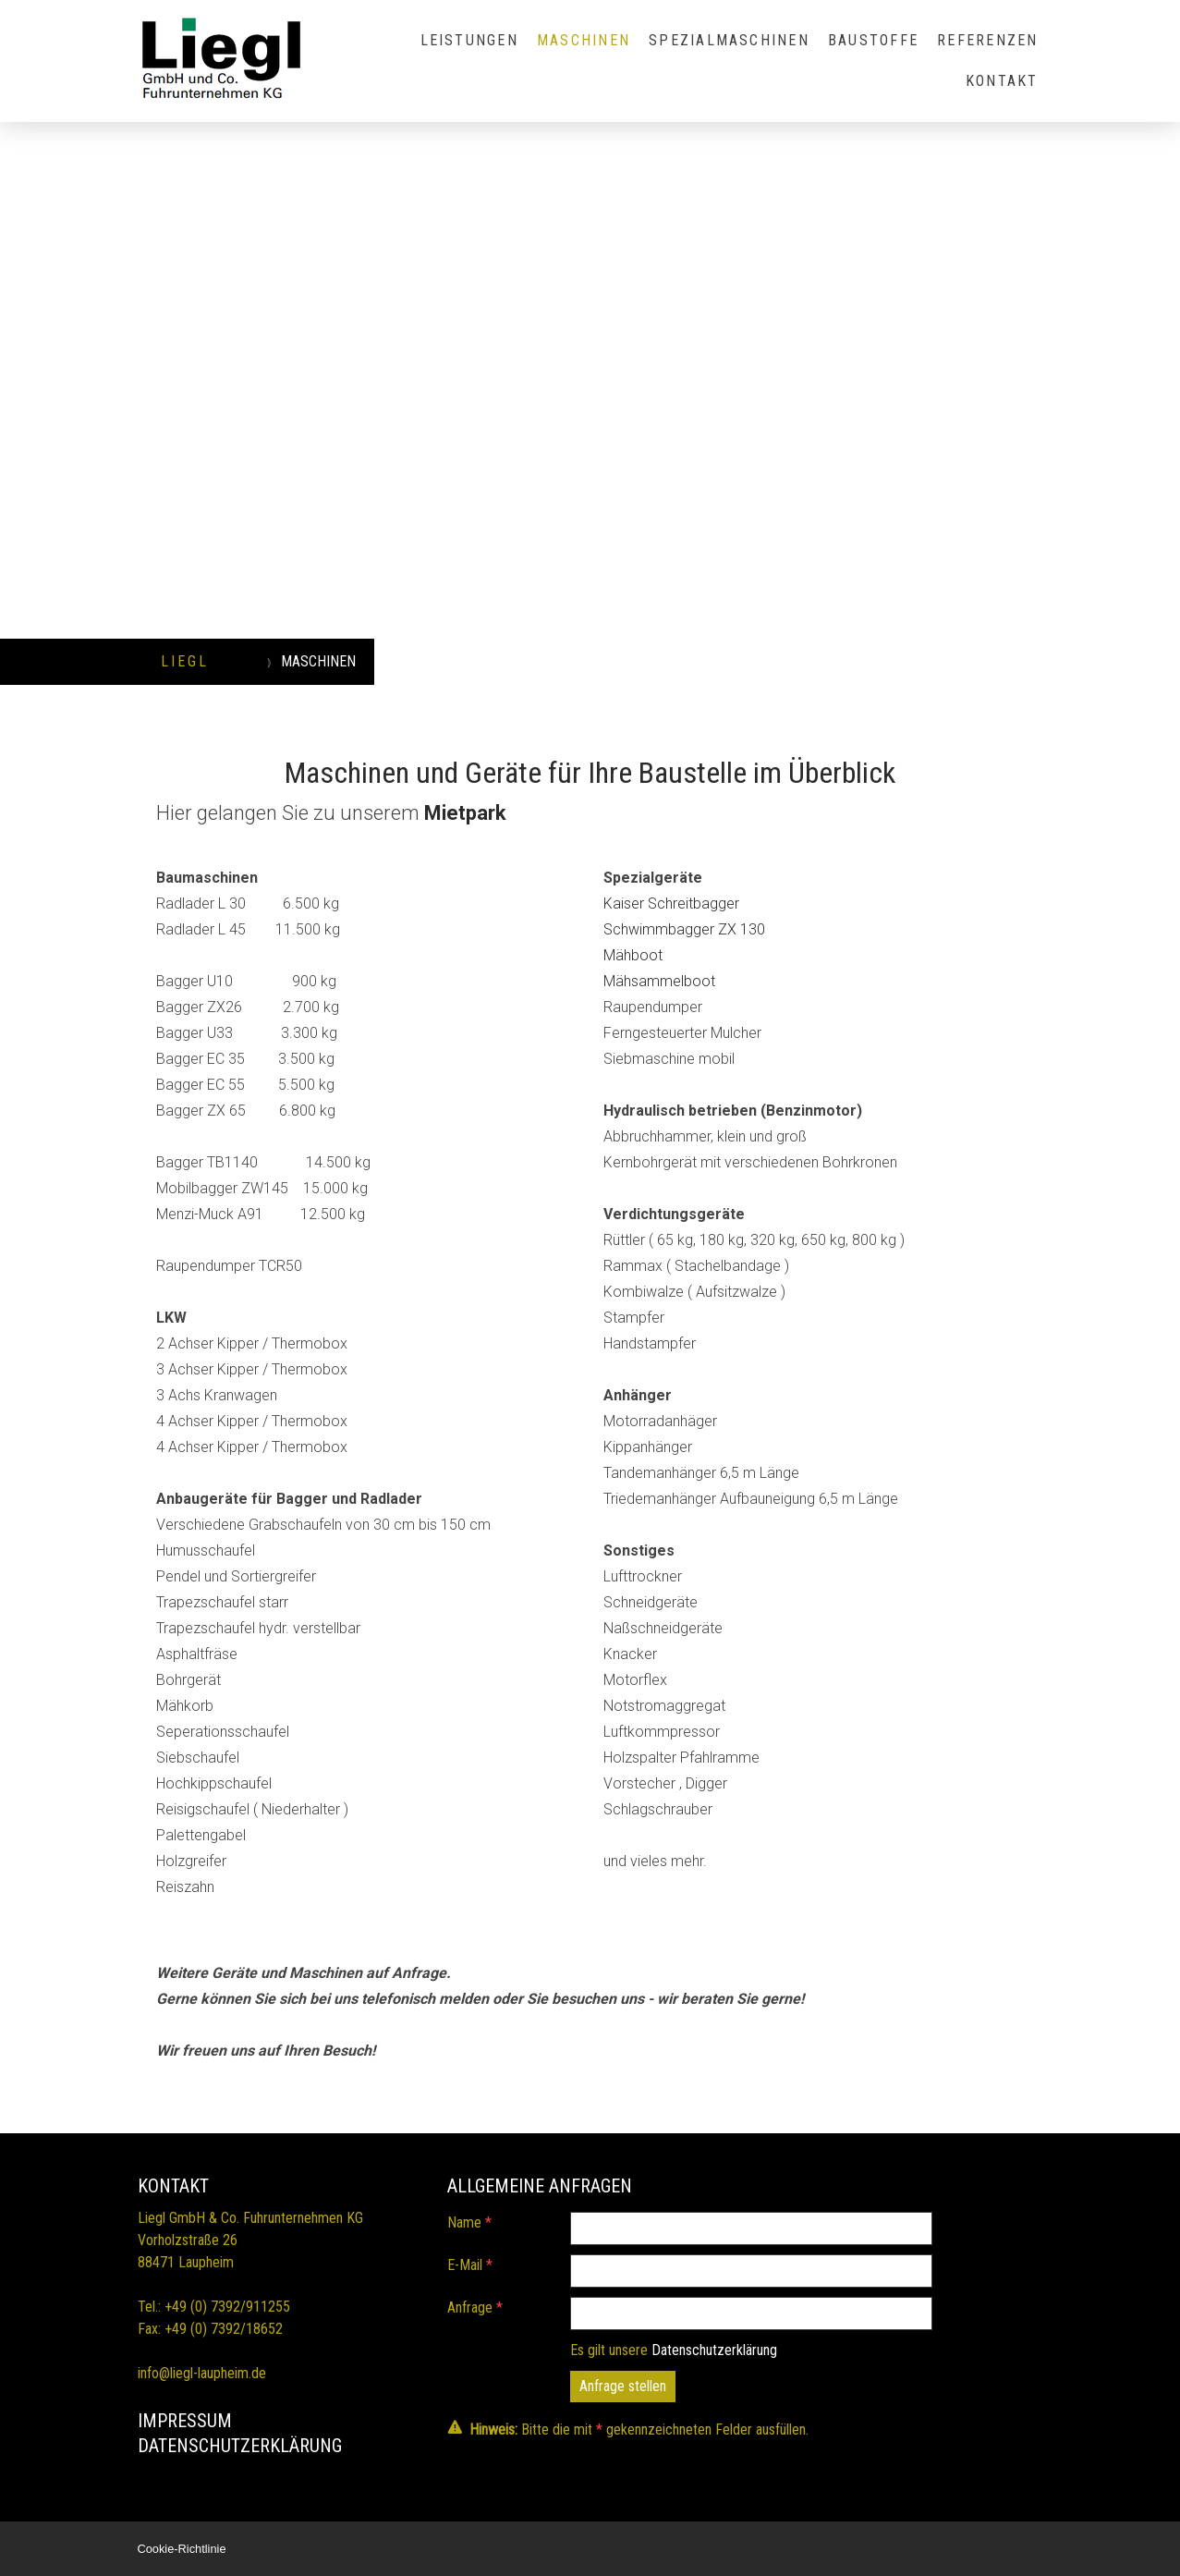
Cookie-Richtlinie (182, 2549)
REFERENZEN (987, 40)
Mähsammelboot (659, 981)
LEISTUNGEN (469, 40)
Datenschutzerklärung (714, 2350)
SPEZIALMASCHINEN (729, 40)
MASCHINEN (583, 40)
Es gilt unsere (673, 2350)
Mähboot (634, 955)
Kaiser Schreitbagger (671, 903)
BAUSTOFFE (873, 40)
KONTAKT (1002, 81)
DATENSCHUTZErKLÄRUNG (240, 2446)
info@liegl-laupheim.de (202, 2373)
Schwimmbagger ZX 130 (684, 929)
